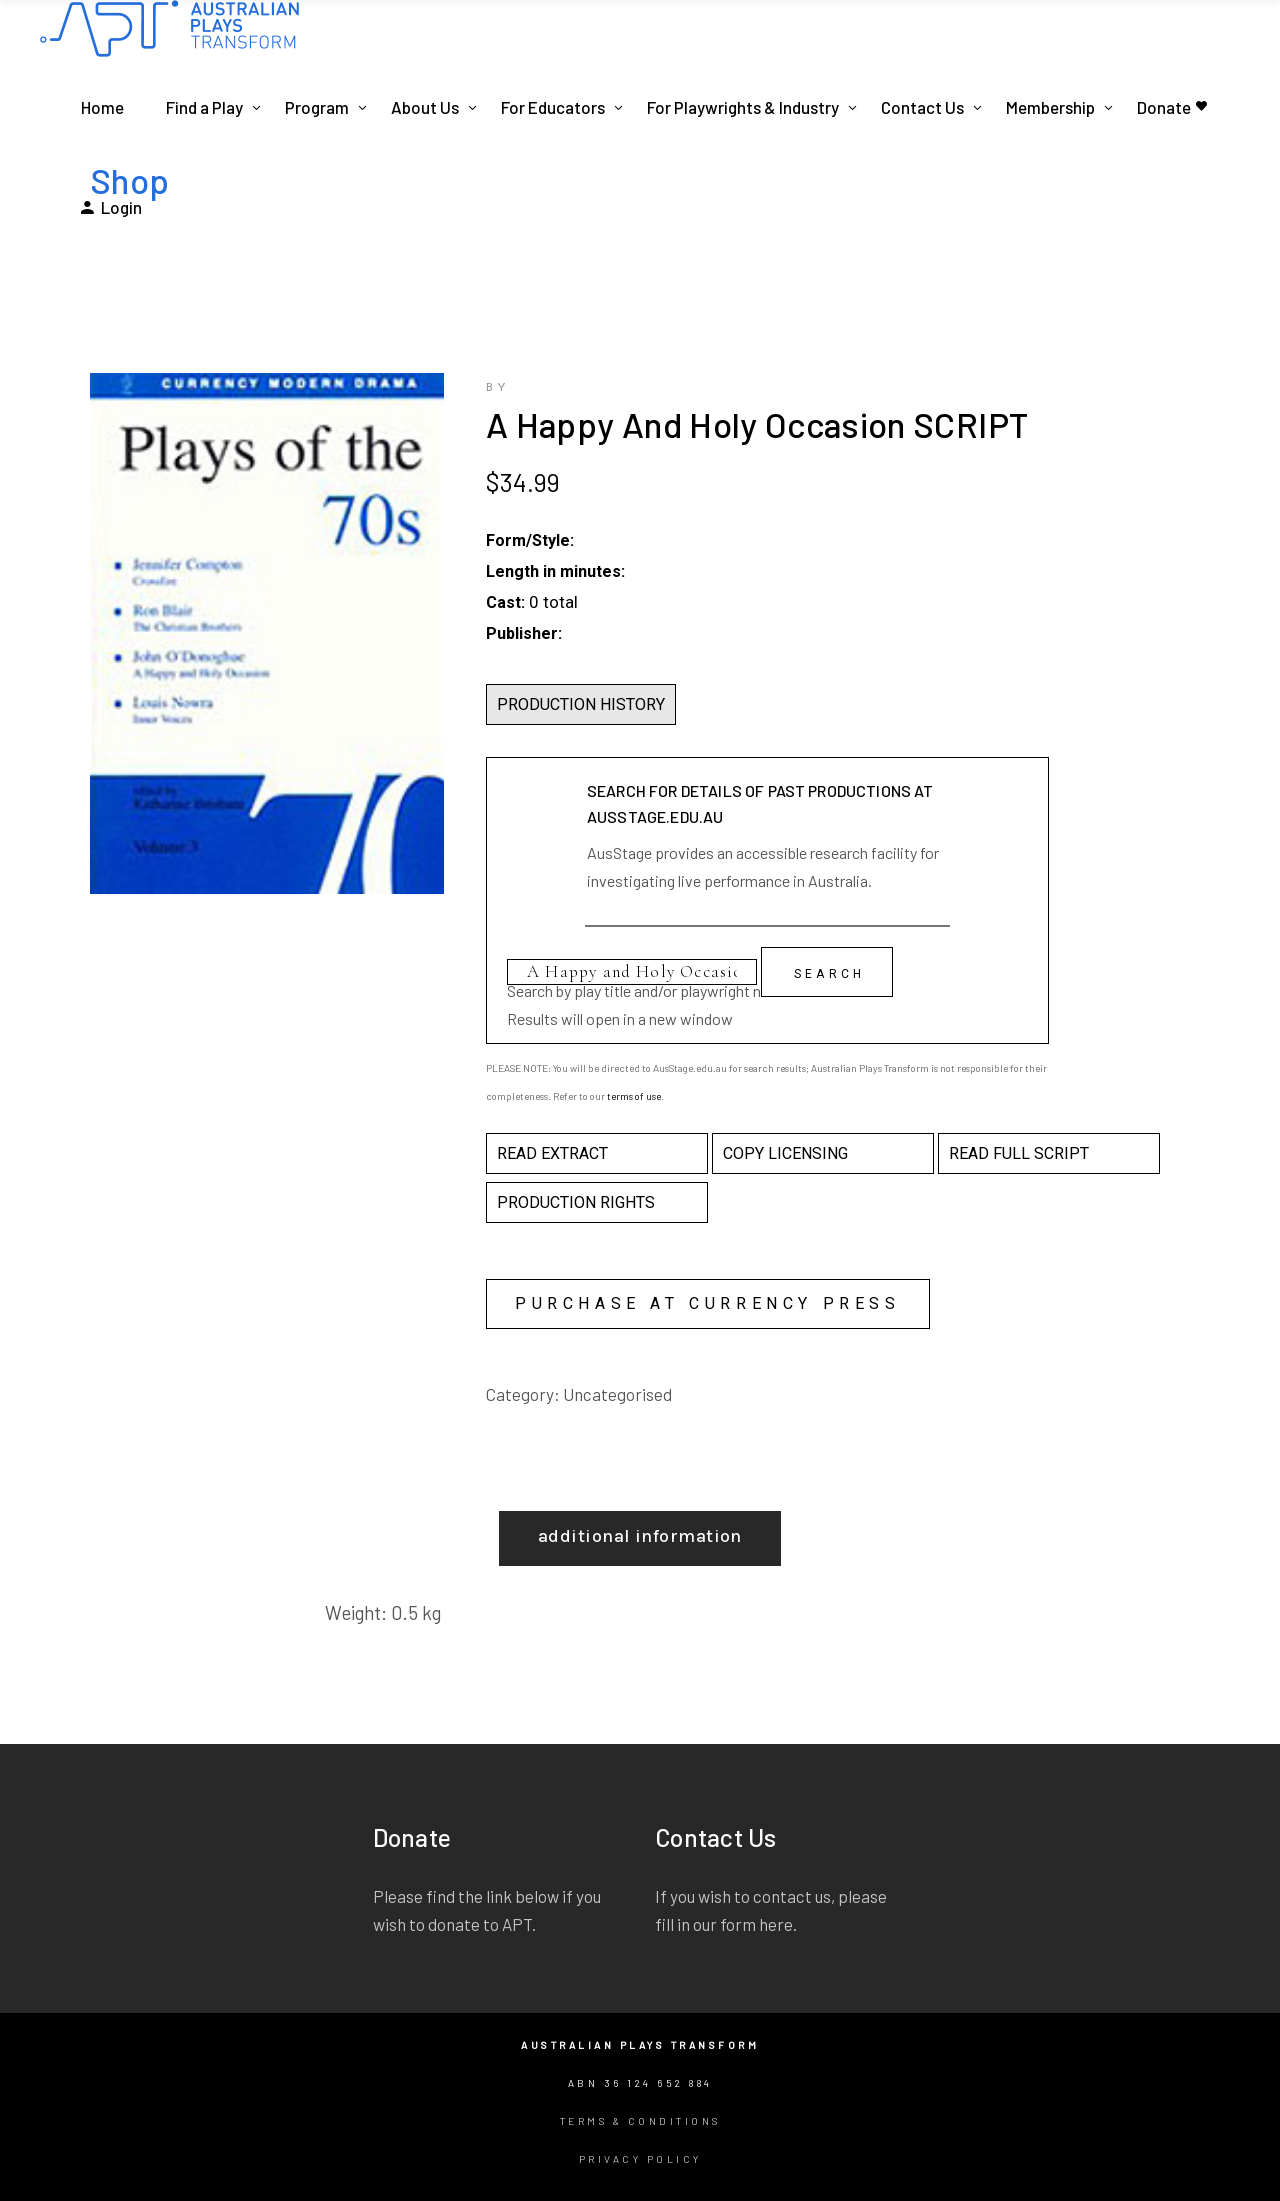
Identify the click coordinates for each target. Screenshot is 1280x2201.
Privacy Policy (640, 2159)
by (498, 388)
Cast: (505, 602)
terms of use (634, 1096)
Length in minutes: (555, 571)
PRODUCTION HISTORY (581, 704)
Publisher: (524, 633)
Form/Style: (530, 540)
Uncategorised (617, 1394)
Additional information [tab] (640, 1536)
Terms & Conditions (640, 2121)
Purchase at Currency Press (708, 1303)
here (776, 1924)
